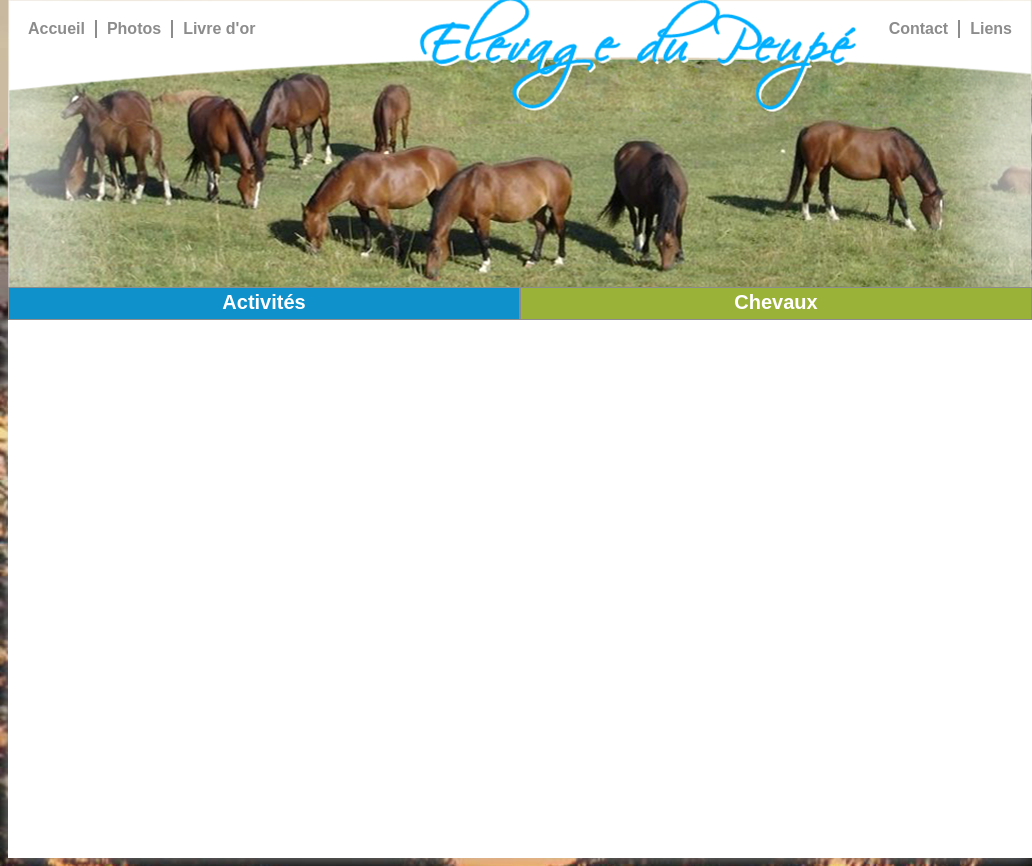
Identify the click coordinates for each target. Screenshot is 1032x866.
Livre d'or (219, 28)
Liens (991, 28)
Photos (134, 28)
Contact (919, 28)
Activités (263, 302)
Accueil (56, 28)
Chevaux (775, 302)
